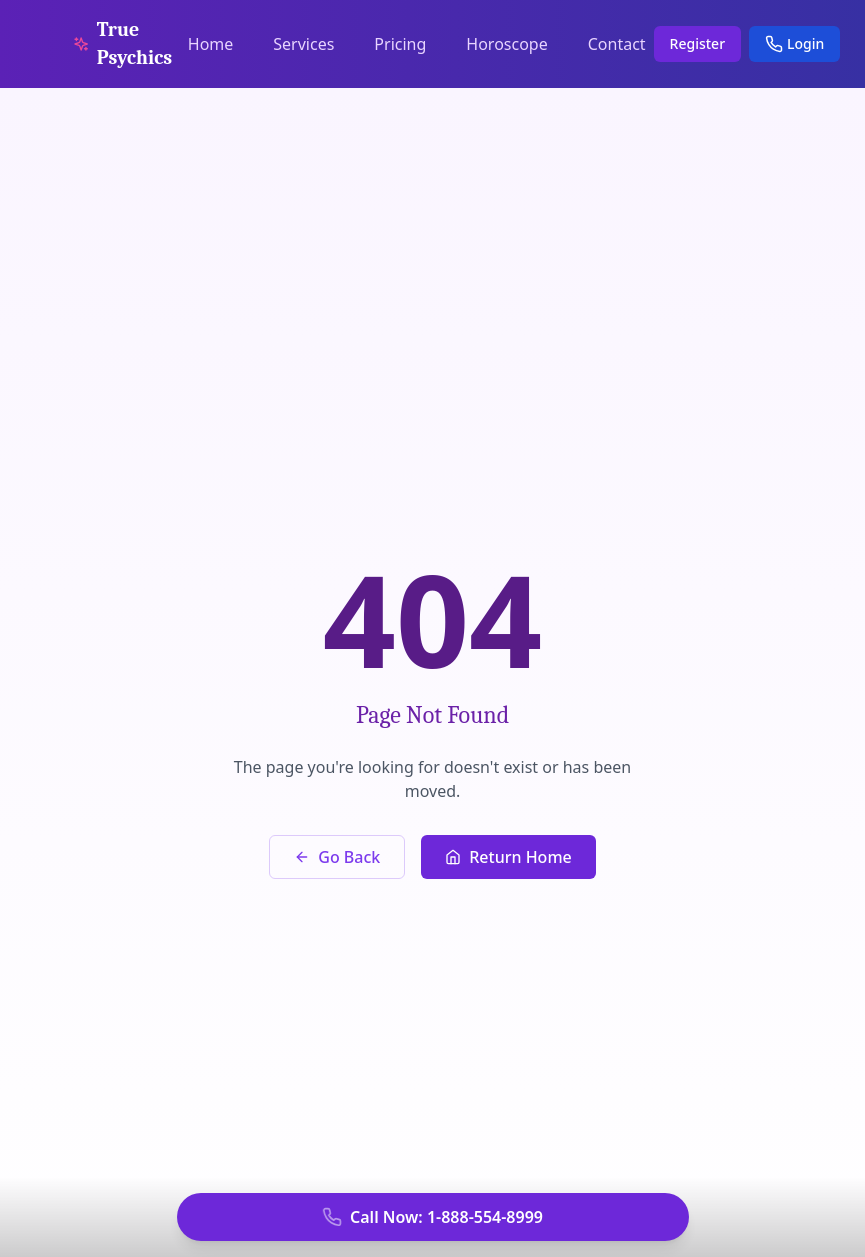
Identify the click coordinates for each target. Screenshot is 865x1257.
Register (697, 43)
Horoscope (506, 44)
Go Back (337, 857)
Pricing (400, 44)
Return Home (508, 857)
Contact (617, 44)
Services (303, 44)
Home (211, 44)
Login (794, 43)
